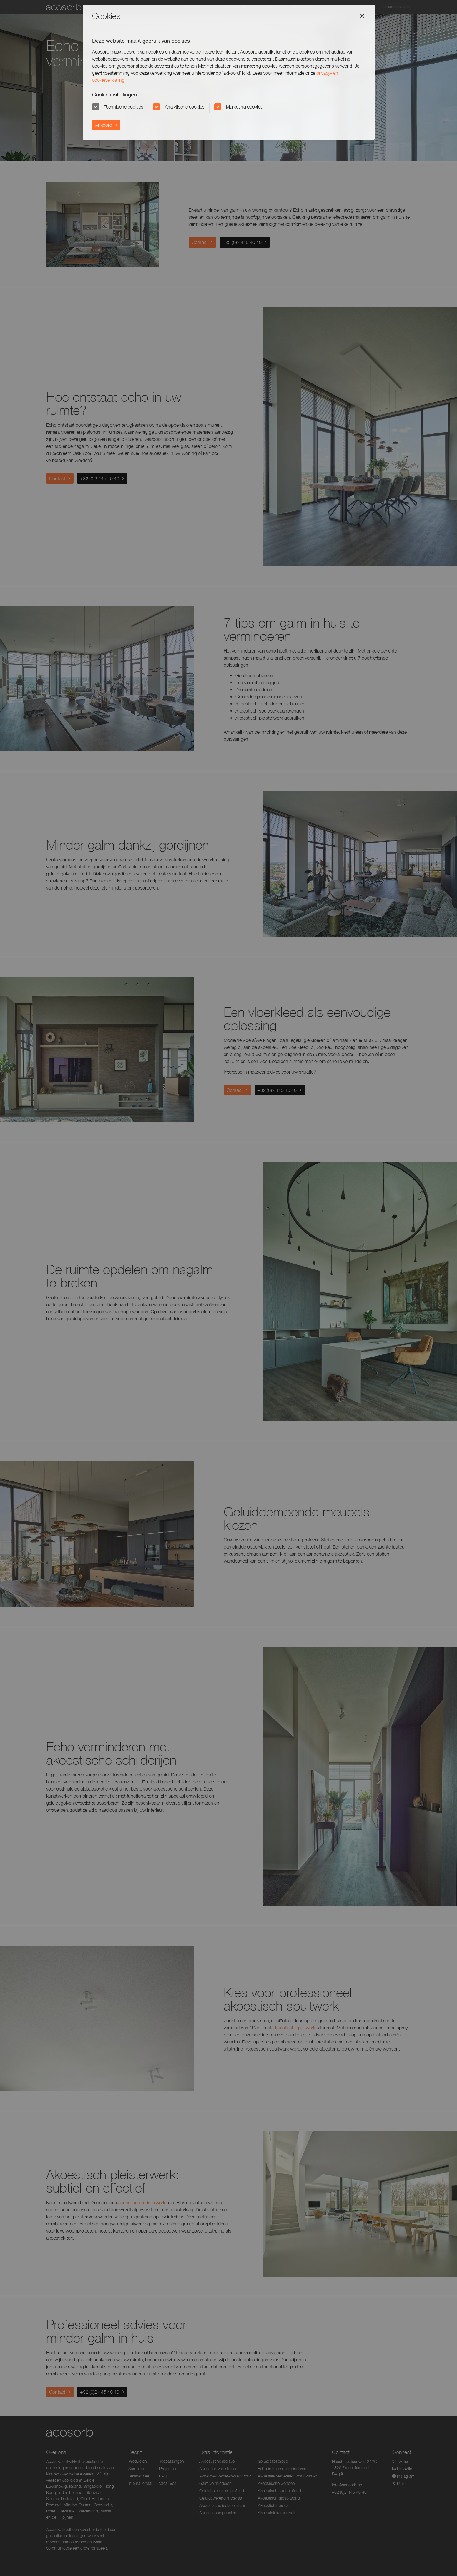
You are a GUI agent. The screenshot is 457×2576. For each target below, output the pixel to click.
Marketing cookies (244, 107)
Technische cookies (124, 107)
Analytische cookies (185, 107)
